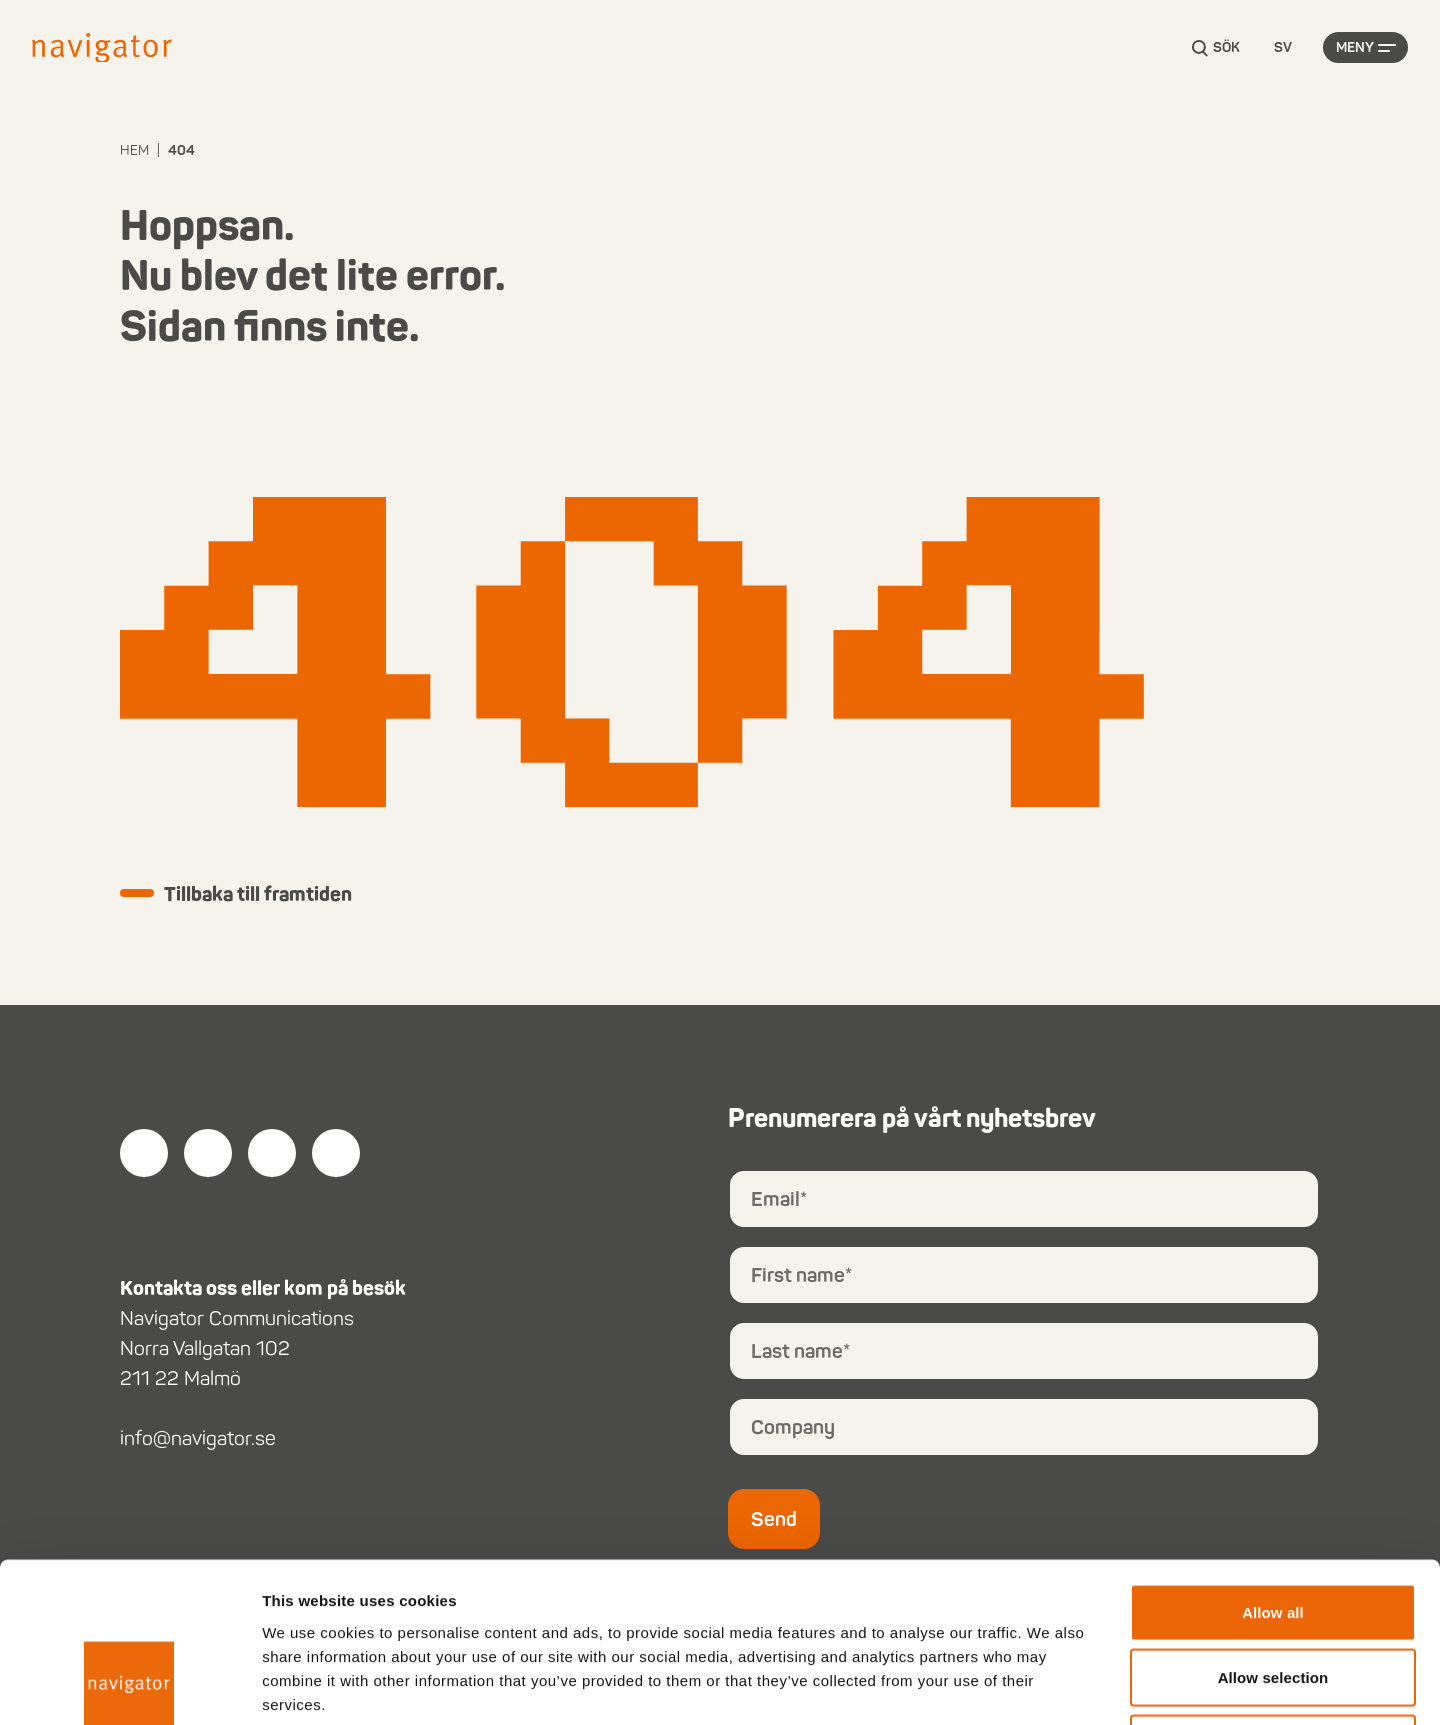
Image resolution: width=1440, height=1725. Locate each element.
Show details (1049, 1685)
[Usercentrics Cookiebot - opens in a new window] (129, 1686)
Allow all (1273, 1462)
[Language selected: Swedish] (1283, 48)
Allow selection (1273, 1528)
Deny (1272, 1593)
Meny (1355, 47)
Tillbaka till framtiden (258, 894)
